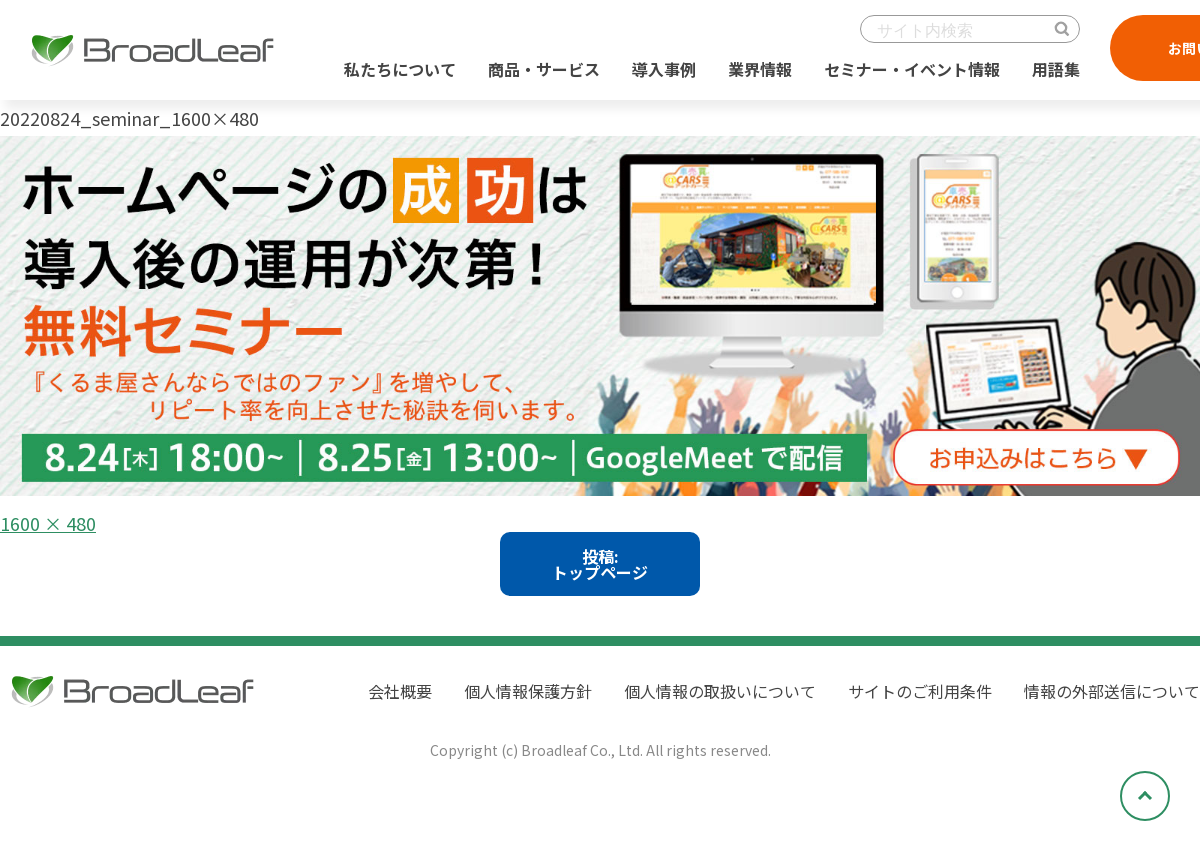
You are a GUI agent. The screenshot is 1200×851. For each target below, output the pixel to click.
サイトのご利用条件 (920, 691)
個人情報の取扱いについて (720, 691)
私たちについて (400, 69)
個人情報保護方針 (528, 691)
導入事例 (664, 69)
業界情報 (760, 69)
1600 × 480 (48, 523)
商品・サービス (544, 69)
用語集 (1056, 69)
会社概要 (400, 691)
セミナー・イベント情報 (912, 69)
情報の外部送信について (1112, 691)
